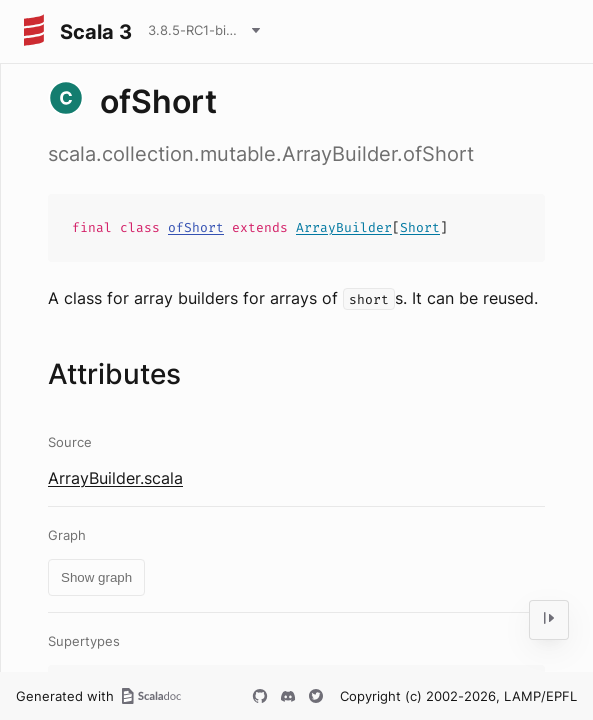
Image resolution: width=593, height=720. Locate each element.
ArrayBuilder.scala (115, 478)
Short (420, 227)
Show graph (96, 577)
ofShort (196, 227)
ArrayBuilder (344, 227)
